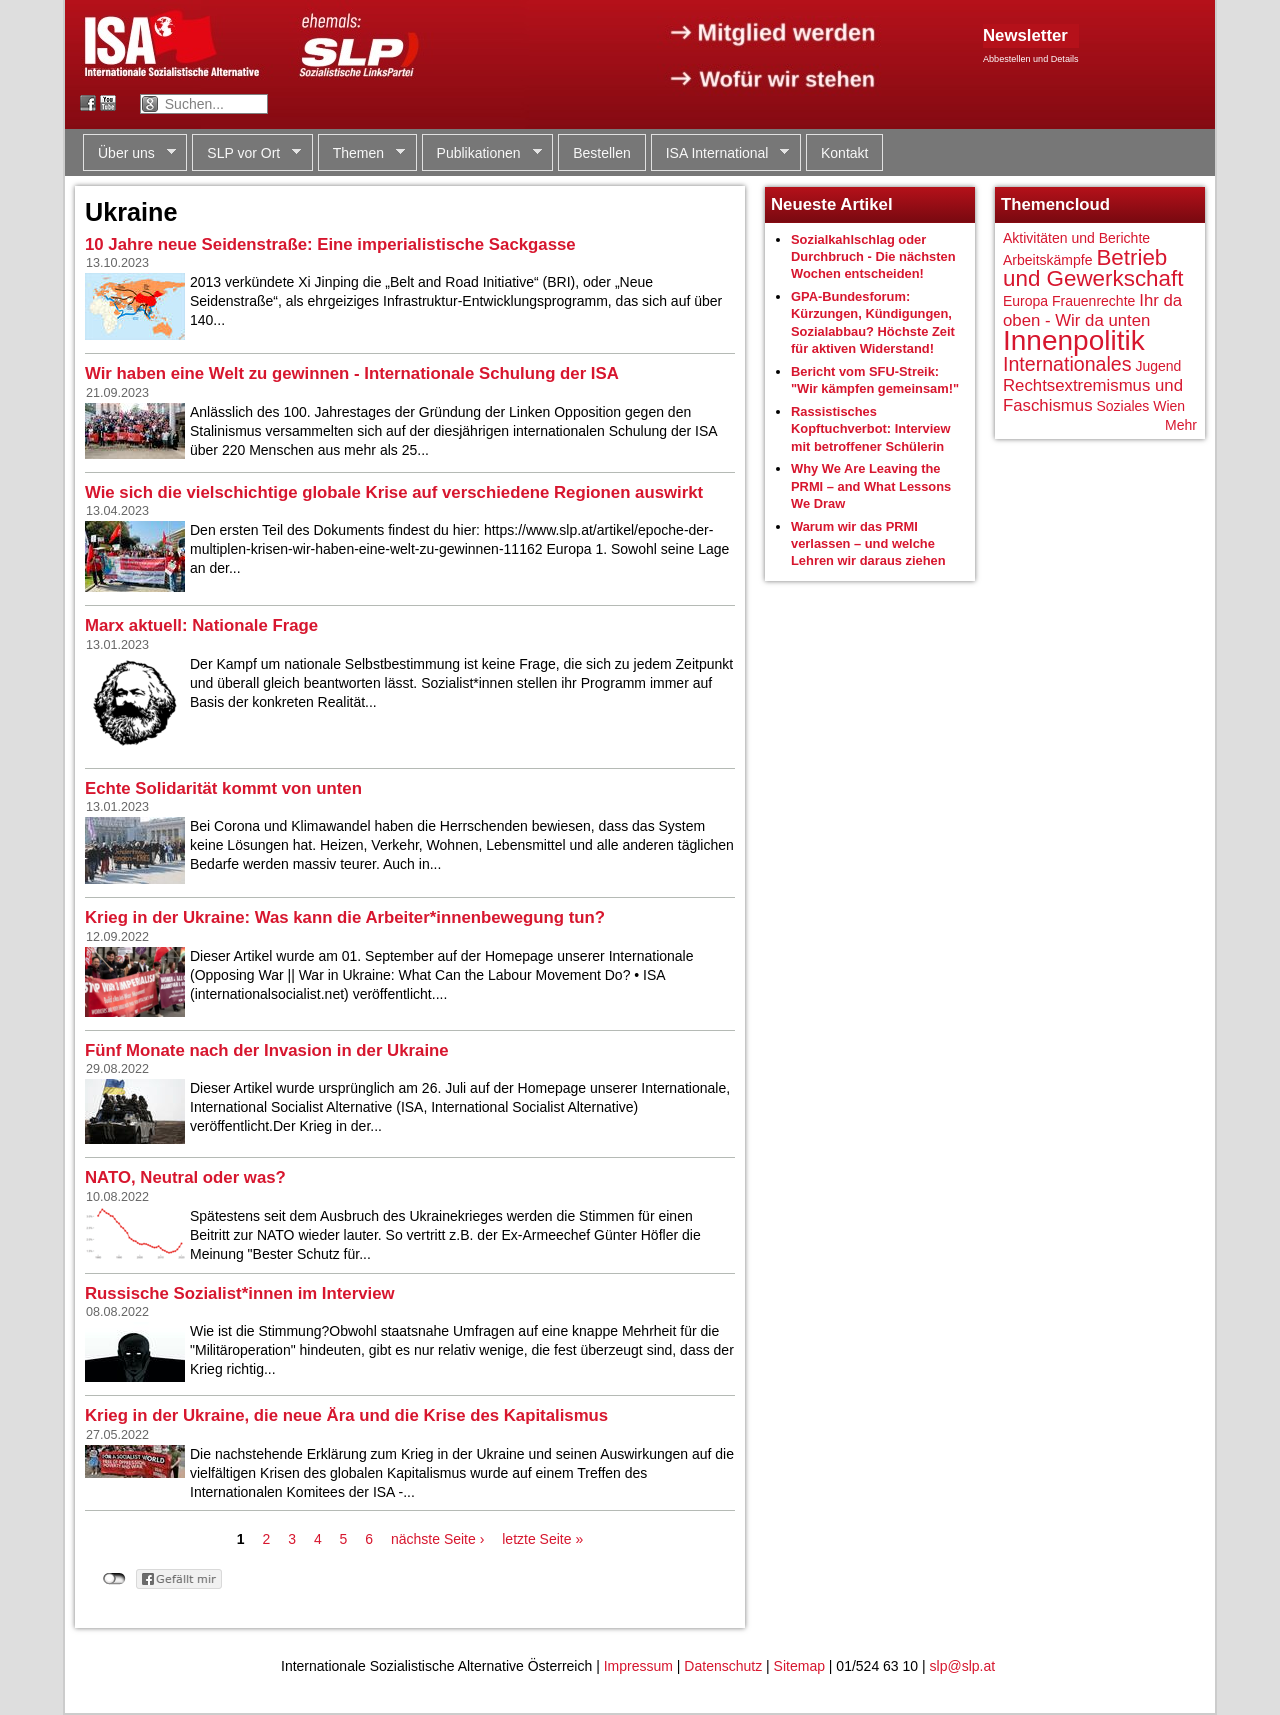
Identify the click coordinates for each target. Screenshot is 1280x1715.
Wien (1169, 406)
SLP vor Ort (246, 153)
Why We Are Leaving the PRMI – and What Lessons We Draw (871, 486)
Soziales (1122, 406)
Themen (361, 153)
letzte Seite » (542, 1539)
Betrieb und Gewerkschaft (1093, 268)
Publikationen (482, 153)
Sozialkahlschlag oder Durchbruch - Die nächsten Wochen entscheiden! (873, 257)
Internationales (1067, 364)
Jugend (1158, 366)
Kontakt (844, 153)
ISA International (720, 153)
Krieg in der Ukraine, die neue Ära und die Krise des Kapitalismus (346, 1415)
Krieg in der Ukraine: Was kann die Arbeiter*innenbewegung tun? (345, 917)
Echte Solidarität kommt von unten (223, 788)
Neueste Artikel (832, 204)
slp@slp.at (963, 1666)
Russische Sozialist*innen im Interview (240, 1293)
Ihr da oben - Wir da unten (1092, 310)
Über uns (129, 153)
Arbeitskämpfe (1047, 260)
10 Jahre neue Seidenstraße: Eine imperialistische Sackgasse (330, 244)
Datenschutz (723, 1666)
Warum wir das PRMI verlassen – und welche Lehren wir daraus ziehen (868, 544)
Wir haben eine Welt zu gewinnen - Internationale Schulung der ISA (352, 373)
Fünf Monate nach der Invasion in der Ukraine (267, 1050)
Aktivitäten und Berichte (1076, 238)
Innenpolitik (1074, 340)
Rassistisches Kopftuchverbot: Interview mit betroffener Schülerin (871, 429)
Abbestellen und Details (1031, 59)
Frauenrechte (1093, 301)
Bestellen (602, 153)
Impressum (638, 1666)
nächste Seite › (437, 1539)
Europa (1025, 301)
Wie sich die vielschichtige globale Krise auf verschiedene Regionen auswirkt (394, 492)
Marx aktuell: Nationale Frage (201, 625)
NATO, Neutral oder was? (185, 1177)
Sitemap (799, 1666)
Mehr (1181, 425)
